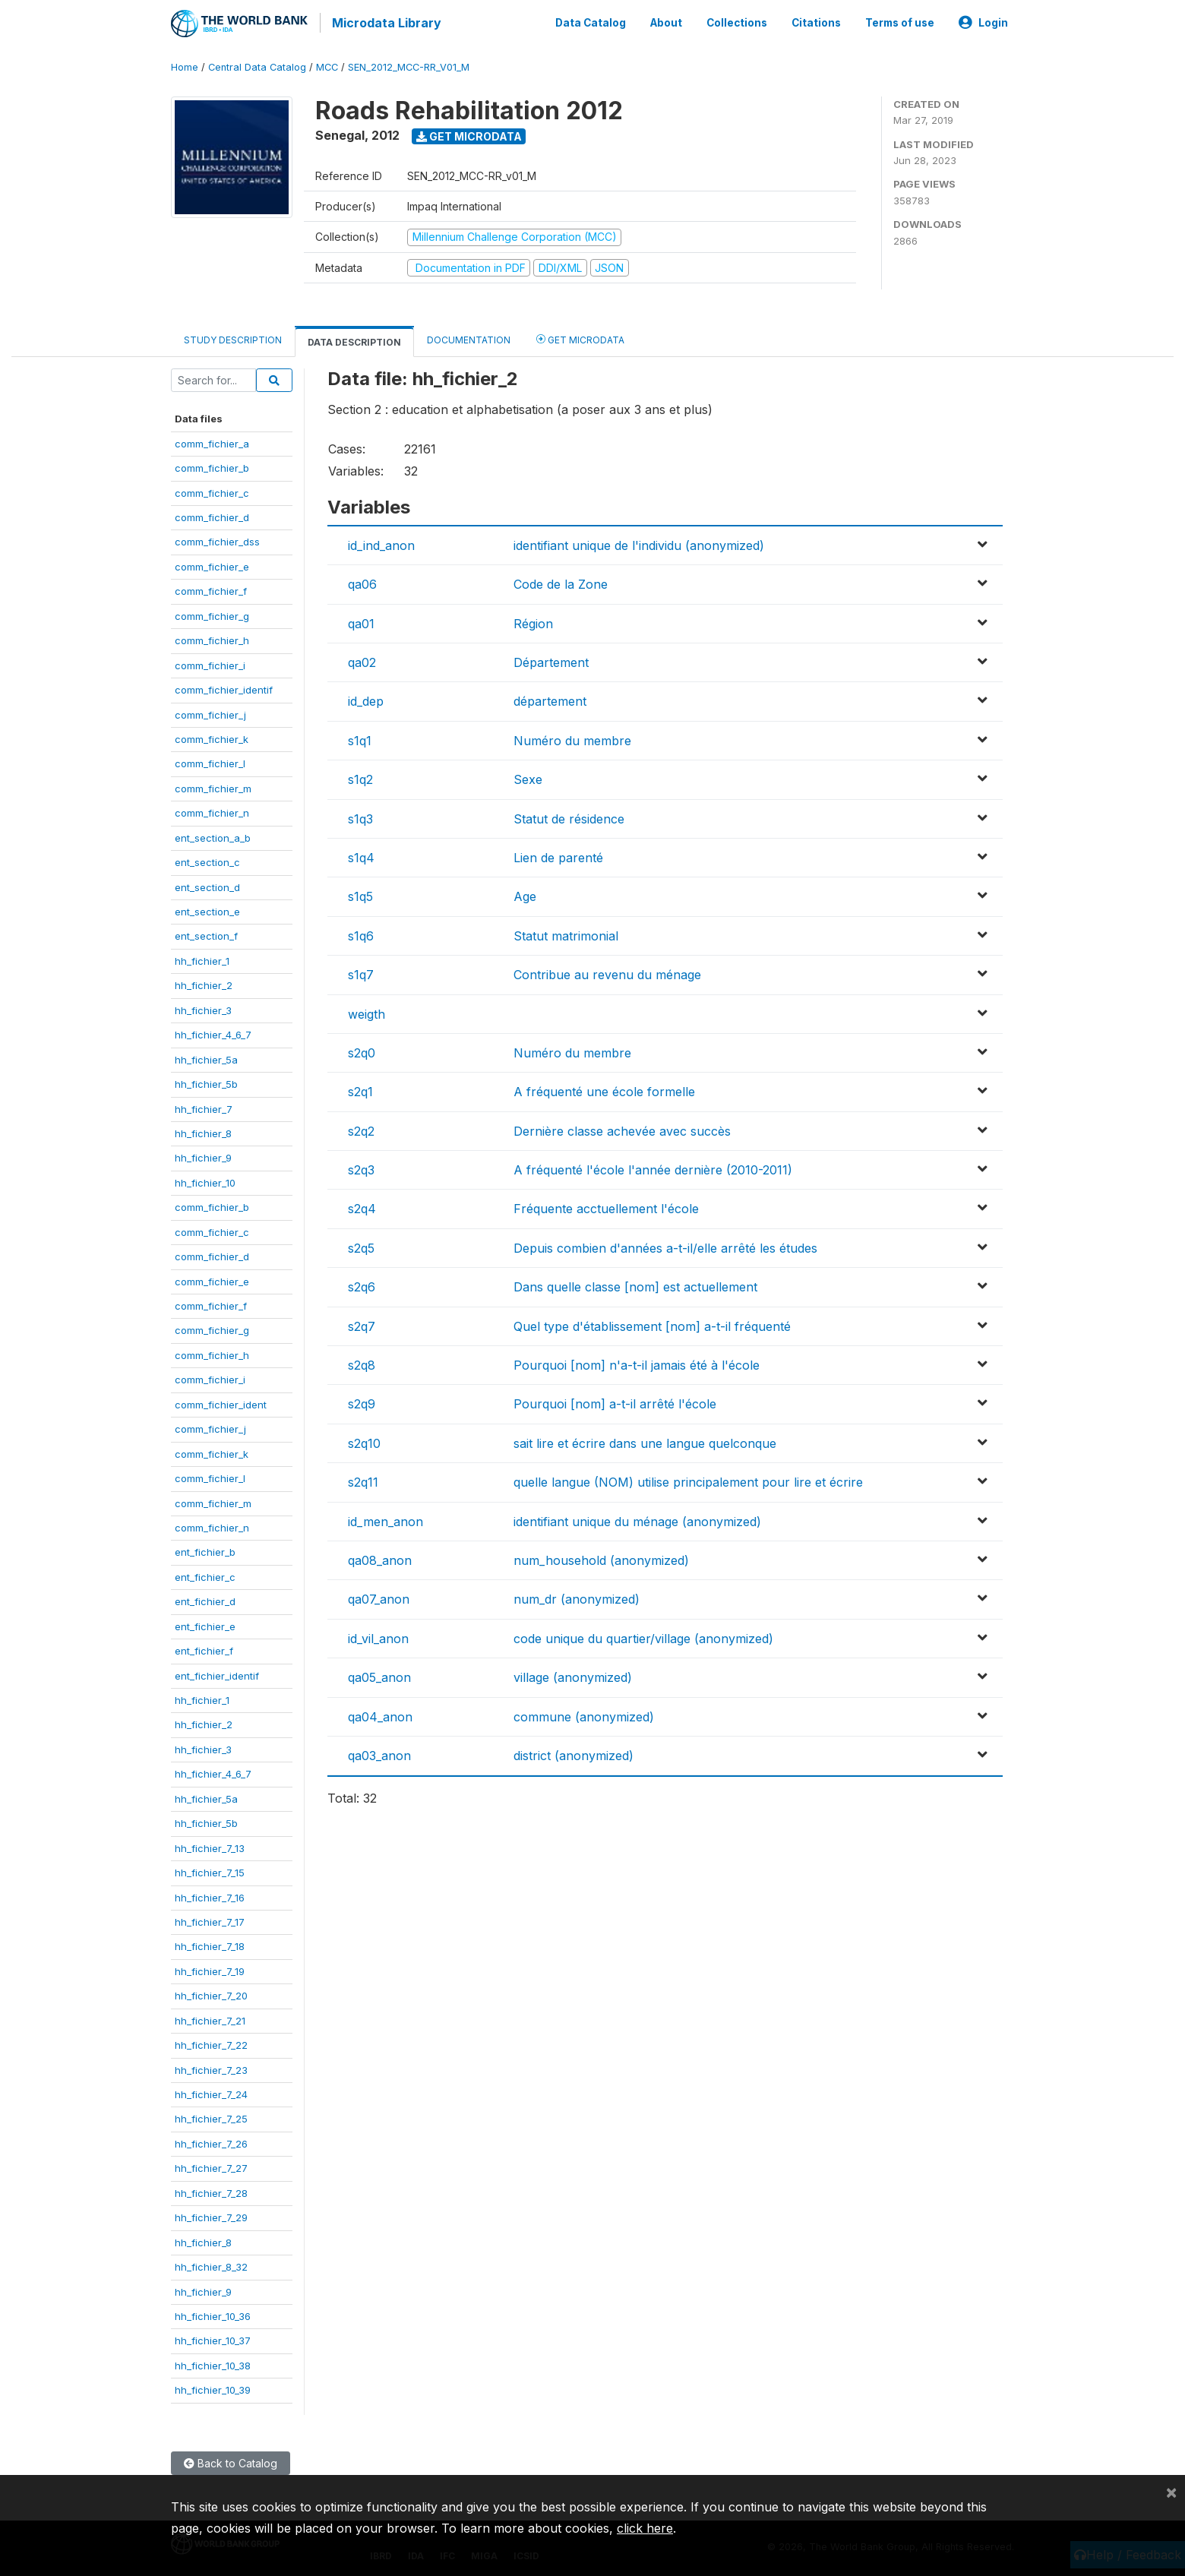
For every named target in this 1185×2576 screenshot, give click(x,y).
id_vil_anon (378, 1635)
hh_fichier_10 (205, 1180)
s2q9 (361, 1401)
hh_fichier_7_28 (211, 2190)
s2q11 (363, 1479)
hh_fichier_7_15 (210, 1869)
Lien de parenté (558, 854)
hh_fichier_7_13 (210, 1845)
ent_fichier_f (204, 1648)
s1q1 (359, 737)
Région (533, 620)
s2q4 (362, 1206)
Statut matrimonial (566, 932)
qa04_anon (380, 1713)
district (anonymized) (574, 1752)
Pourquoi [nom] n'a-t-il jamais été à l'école (637, 1362)
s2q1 (360, 1089)
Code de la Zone (561, 581)
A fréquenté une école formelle (604, 1089)
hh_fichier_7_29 (211, 2215)
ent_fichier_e (205, 1623)
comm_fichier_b (212, 466)
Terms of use (899, 21)
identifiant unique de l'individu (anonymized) (639, 542)
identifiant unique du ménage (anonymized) (637, 1518)
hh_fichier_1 (202, 958)
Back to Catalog (230, 2460)
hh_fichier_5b (206, 1081)
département (550, 698)
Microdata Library (383, 22)
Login (983, 21)
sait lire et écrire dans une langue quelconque (645, 1440)
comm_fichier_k (211, 736)
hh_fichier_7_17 (210, 1919)
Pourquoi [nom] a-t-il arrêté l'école (615, 1401)
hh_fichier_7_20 (211, 1993)
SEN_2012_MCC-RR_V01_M (408, 64)
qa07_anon (378, 1596)
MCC (327, 64)
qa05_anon (379, 1675)
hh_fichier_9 (203, 1155)
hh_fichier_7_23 (211, 2067)
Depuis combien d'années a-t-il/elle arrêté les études (665, 1245)
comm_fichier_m (213, 785)
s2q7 (361, 1323)
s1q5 (360, 894)
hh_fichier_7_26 (211, 2141)
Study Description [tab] (233, 337)
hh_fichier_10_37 (213, 2338)
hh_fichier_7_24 (211, 2091)
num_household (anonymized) (601, 1557)
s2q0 (361, 1049)
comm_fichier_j (210, 712)
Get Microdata (469, 133)
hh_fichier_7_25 (211, 2116)
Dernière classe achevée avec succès (622, 1128)
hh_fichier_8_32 (211, 2264)
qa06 (362, 581)
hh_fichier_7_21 (210, 2018)
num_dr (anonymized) (577, 1596)
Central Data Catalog (257, 64)
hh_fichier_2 (203, 983)
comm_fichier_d (212, 514)
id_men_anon (385, 1518)
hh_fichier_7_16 (210, 1895)
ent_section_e (207, 908)
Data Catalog (590, 21)
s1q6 (361, 932)
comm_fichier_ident (221, 1401)
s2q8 (361, 1362)
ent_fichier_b (205, 1550)
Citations (816, 21)
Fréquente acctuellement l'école (606, 1206)
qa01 (361, 620)
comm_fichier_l (210, 761)
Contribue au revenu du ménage (607, 972)
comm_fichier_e (212, 564)
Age (525, 894)
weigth (366, 1011)
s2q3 (361, 1166)
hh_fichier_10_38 (213, 2362)
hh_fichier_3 (203, 1007)
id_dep (366, 698)
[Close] (1171, 2492)
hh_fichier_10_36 (213, 2313)
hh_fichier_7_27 (211, 2166)
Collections (736, 21)
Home (184, 64)
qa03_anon (379, 1752)
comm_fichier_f (211, 589)
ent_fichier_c (205, 1574)
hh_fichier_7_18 (210, 1944)
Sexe (528, 777)
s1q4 (361, 854)
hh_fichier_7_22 (211, 2043)
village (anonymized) (573, 1675)
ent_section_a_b (213, 835)
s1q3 (360, 815)
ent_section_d (207, 884)
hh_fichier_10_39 (213, 2388)
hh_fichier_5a (206, 1057)
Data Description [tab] (354, 340)
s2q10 (364, 1440)
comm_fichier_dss (217, 539)
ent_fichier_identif (217, 1673)
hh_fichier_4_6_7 (213, 1032)
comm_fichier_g (212, 613)
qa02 (362, 659)
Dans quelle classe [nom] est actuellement (635, 1284)
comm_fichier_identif (224, 687)
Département (551, 659)
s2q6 (361, 1284)
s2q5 (361, 1245)
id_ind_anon (381, 542)
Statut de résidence (569, 815)
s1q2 (360, 777)
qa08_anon (380, 1557)
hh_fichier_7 (203, 1106)
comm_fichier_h (212, 638)
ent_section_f (206, 934)
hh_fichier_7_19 (210, 1968)
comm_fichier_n (212, 810)
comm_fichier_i (210, 662)
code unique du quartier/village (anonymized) (643, 1635)
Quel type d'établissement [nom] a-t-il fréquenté (652, 1323)
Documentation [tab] (468, 337)
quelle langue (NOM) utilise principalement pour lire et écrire (688, 1479)
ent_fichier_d (205, 1599)
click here (645, 2528)
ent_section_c (207, 860)
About (666, 21)
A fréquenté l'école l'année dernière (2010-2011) (653, 1166)
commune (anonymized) (584, 1713)
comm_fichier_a (212, 441)
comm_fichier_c (212, 490)
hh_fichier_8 (203, 1130)
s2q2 (361, 1128)
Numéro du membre (572, 737)
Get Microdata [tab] (580, 336)
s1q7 (361, 972)
